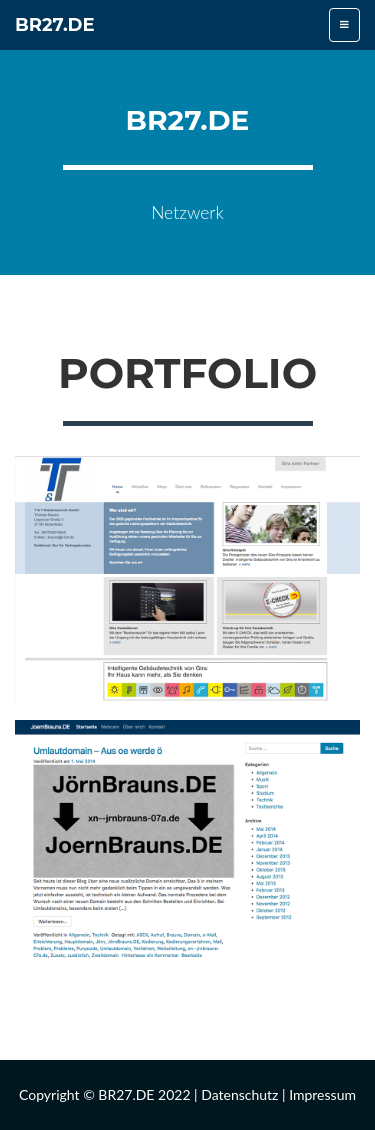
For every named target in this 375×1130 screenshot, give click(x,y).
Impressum (322, 1094)
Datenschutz (239, 1094)
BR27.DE (55, 25)
